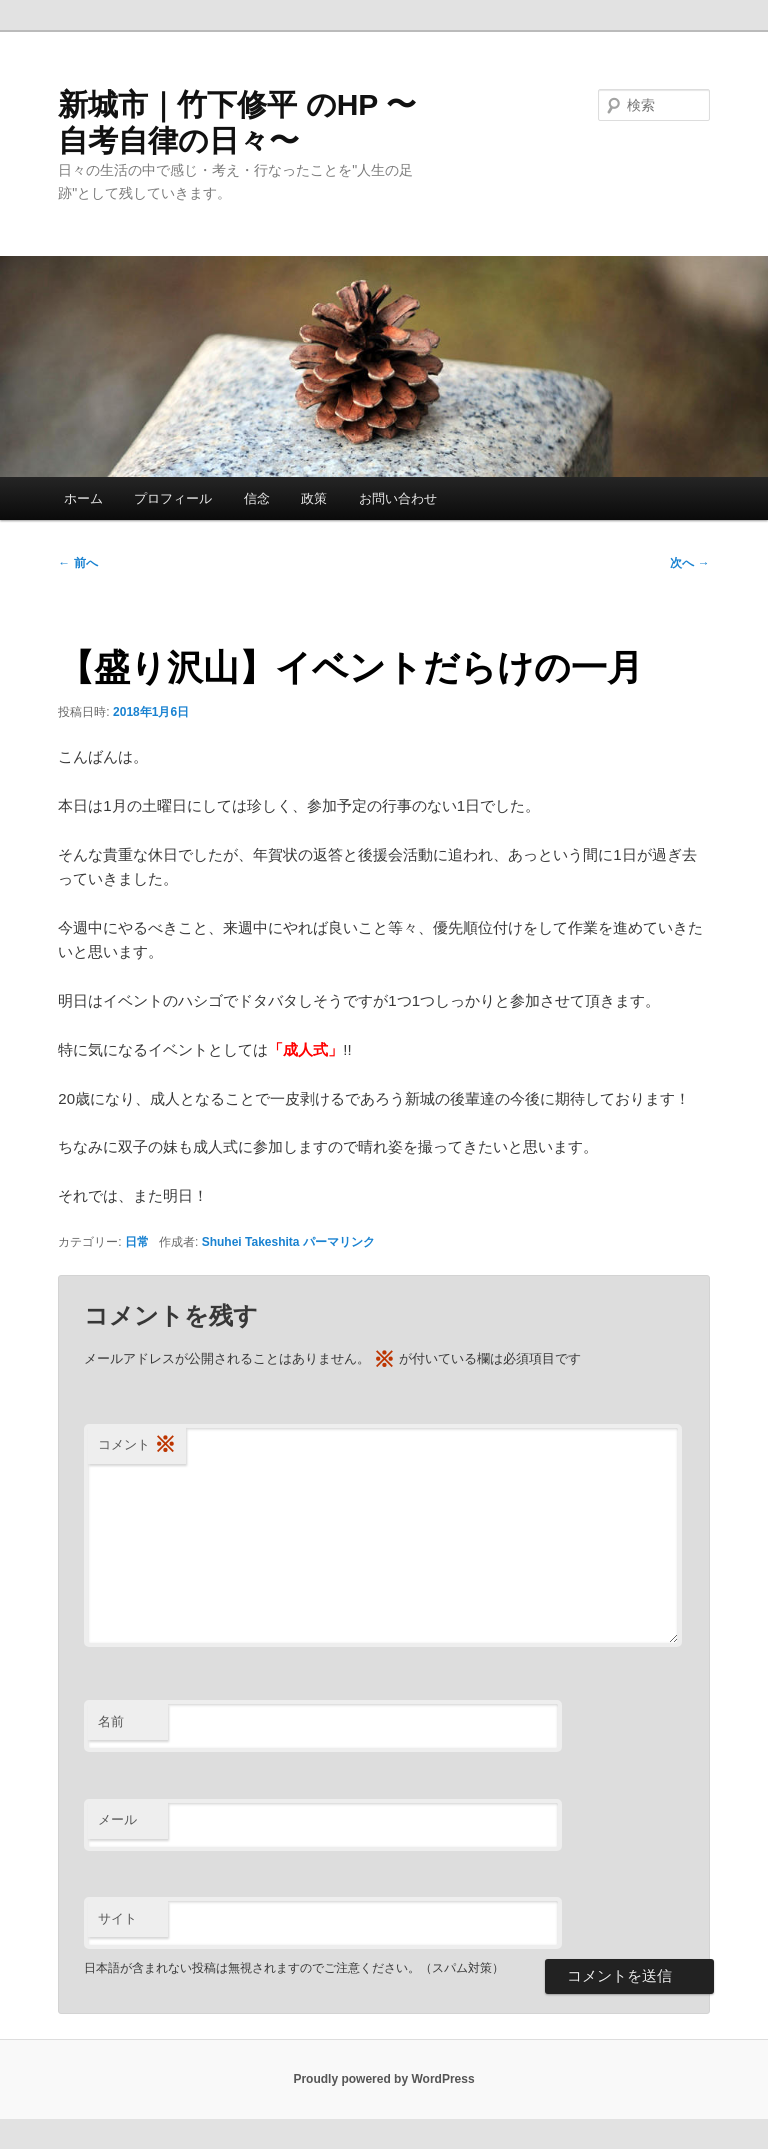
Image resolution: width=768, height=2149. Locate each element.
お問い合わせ (398, 498)
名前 (111, 1721)
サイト (117, 1918)
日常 (137, 1242)
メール (117, 1819)
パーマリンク (339, 1242)
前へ (77, 563)
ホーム (83, 498)
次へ (689, 563)
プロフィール (173, 498)
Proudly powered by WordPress (383, 2079)
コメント (137, 1445)
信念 (257, 498)
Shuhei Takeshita (251, 1242)
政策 (314, 498)
